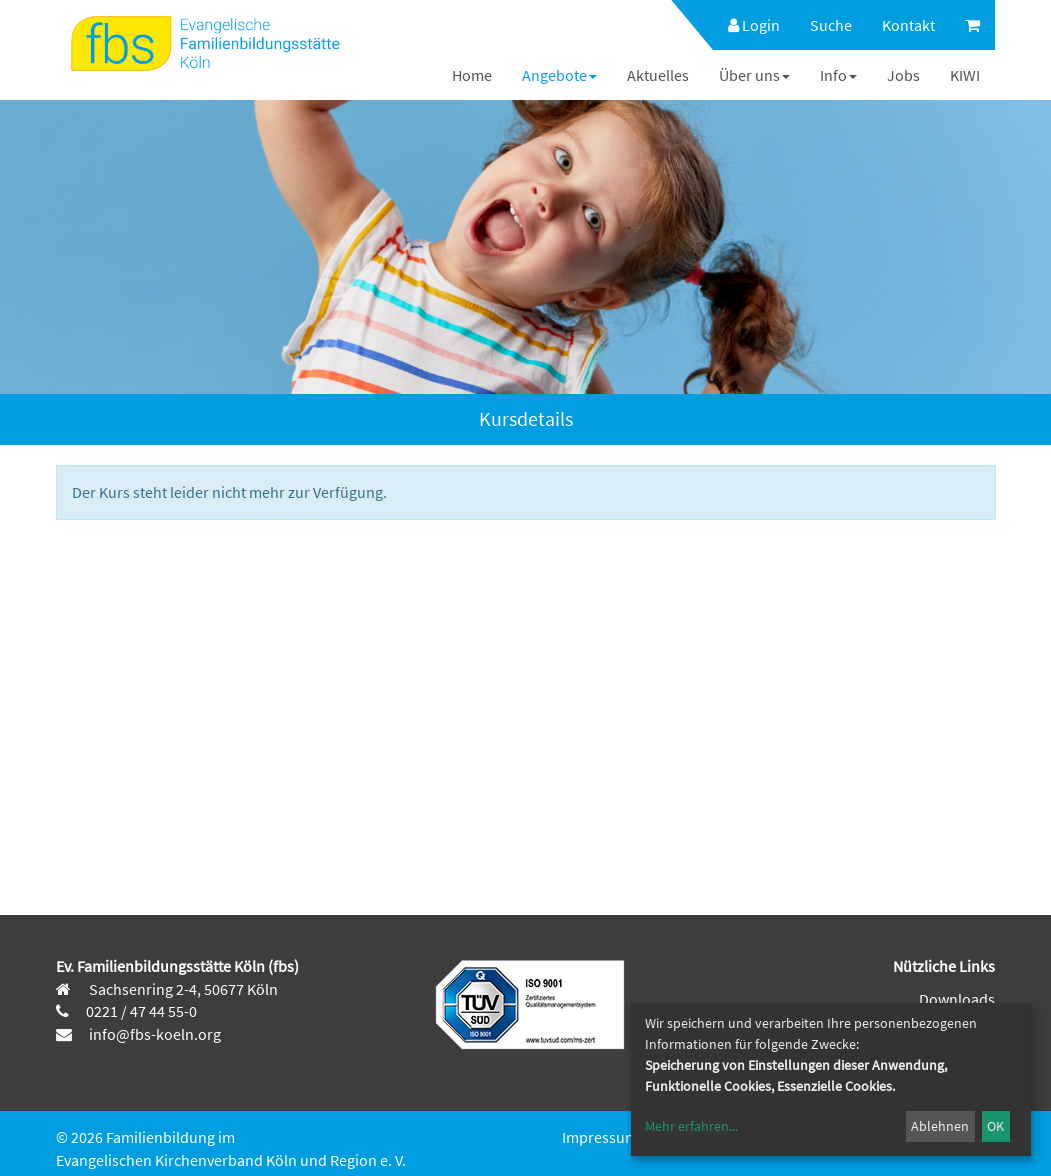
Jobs (903, 75)
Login (754, 25)
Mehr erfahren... (691, 1126)
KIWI (965, 75)
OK (995, 1126)
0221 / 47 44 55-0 (141, 1011)
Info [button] (838, 75)
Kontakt (908, 25)
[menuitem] (744, 25)
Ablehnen (940, 1126)
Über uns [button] (754, 75)
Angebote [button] (559, 75)
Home (472, 75)
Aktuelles (658, 75)
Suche (831, 25)
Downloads (957, 999)
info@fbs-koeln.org (153, 1034)
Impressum (600, 1137)
